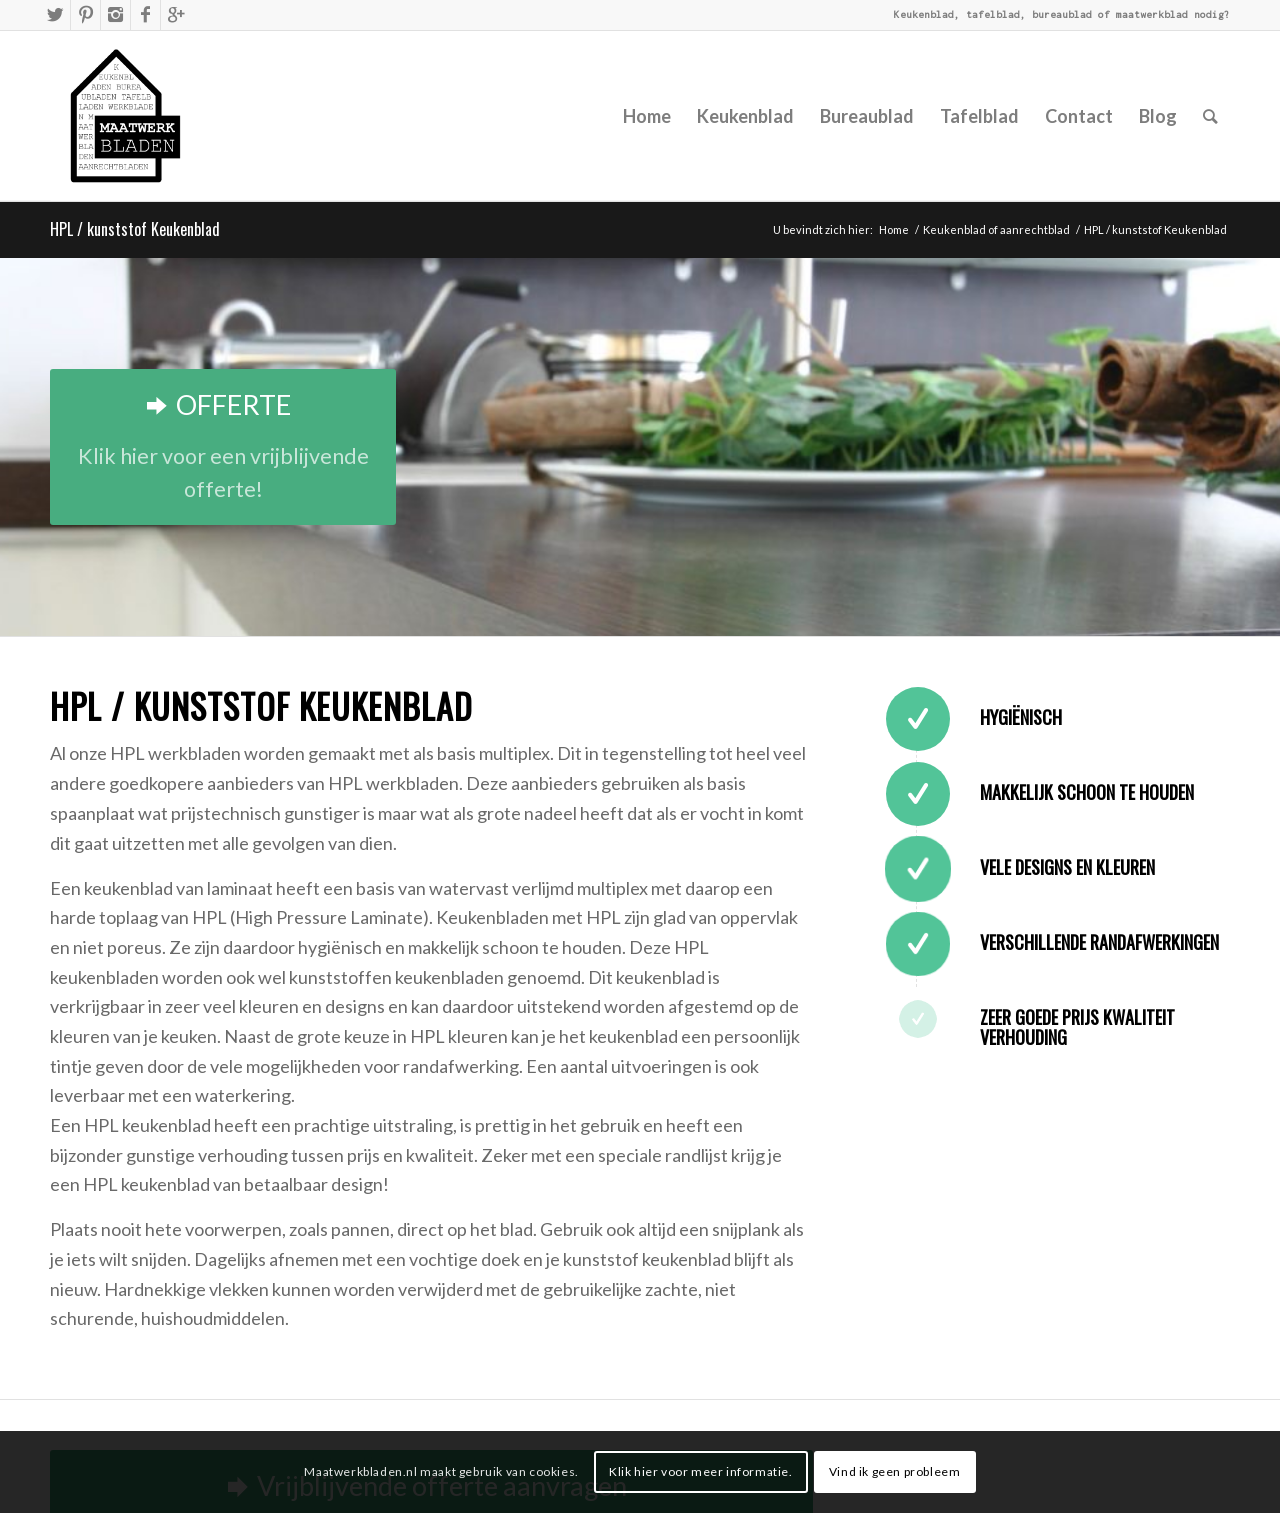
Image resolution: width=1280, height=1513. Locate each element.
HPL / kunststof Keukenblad (135, 229)
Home (894, 229)
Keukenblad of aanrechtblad (996, 229)
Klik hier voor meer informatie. (701, 1471)
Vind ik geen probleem (895, 1471)
